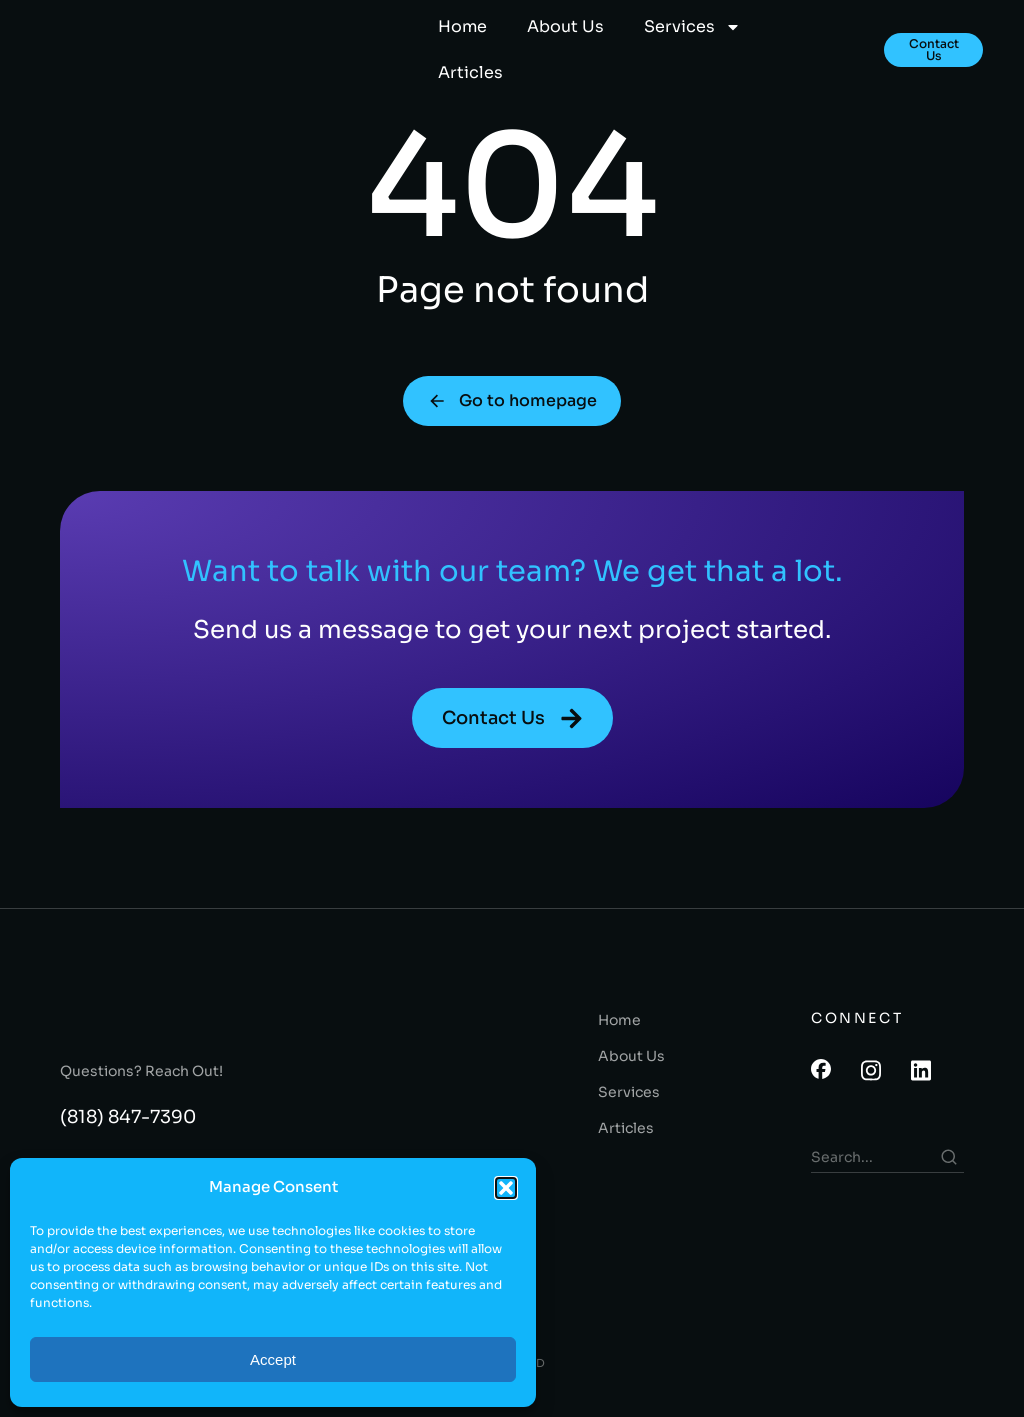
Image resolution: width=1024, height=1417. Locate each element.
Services (692, 27)
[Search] (949, 1170)
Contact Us (934, 49)
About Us (565, 26)
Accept (273, 1359)
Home (462, 26)
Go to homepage (512, 411)
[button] (506, 1188)
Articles (470, 72)
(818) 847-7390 (128, 1130)
